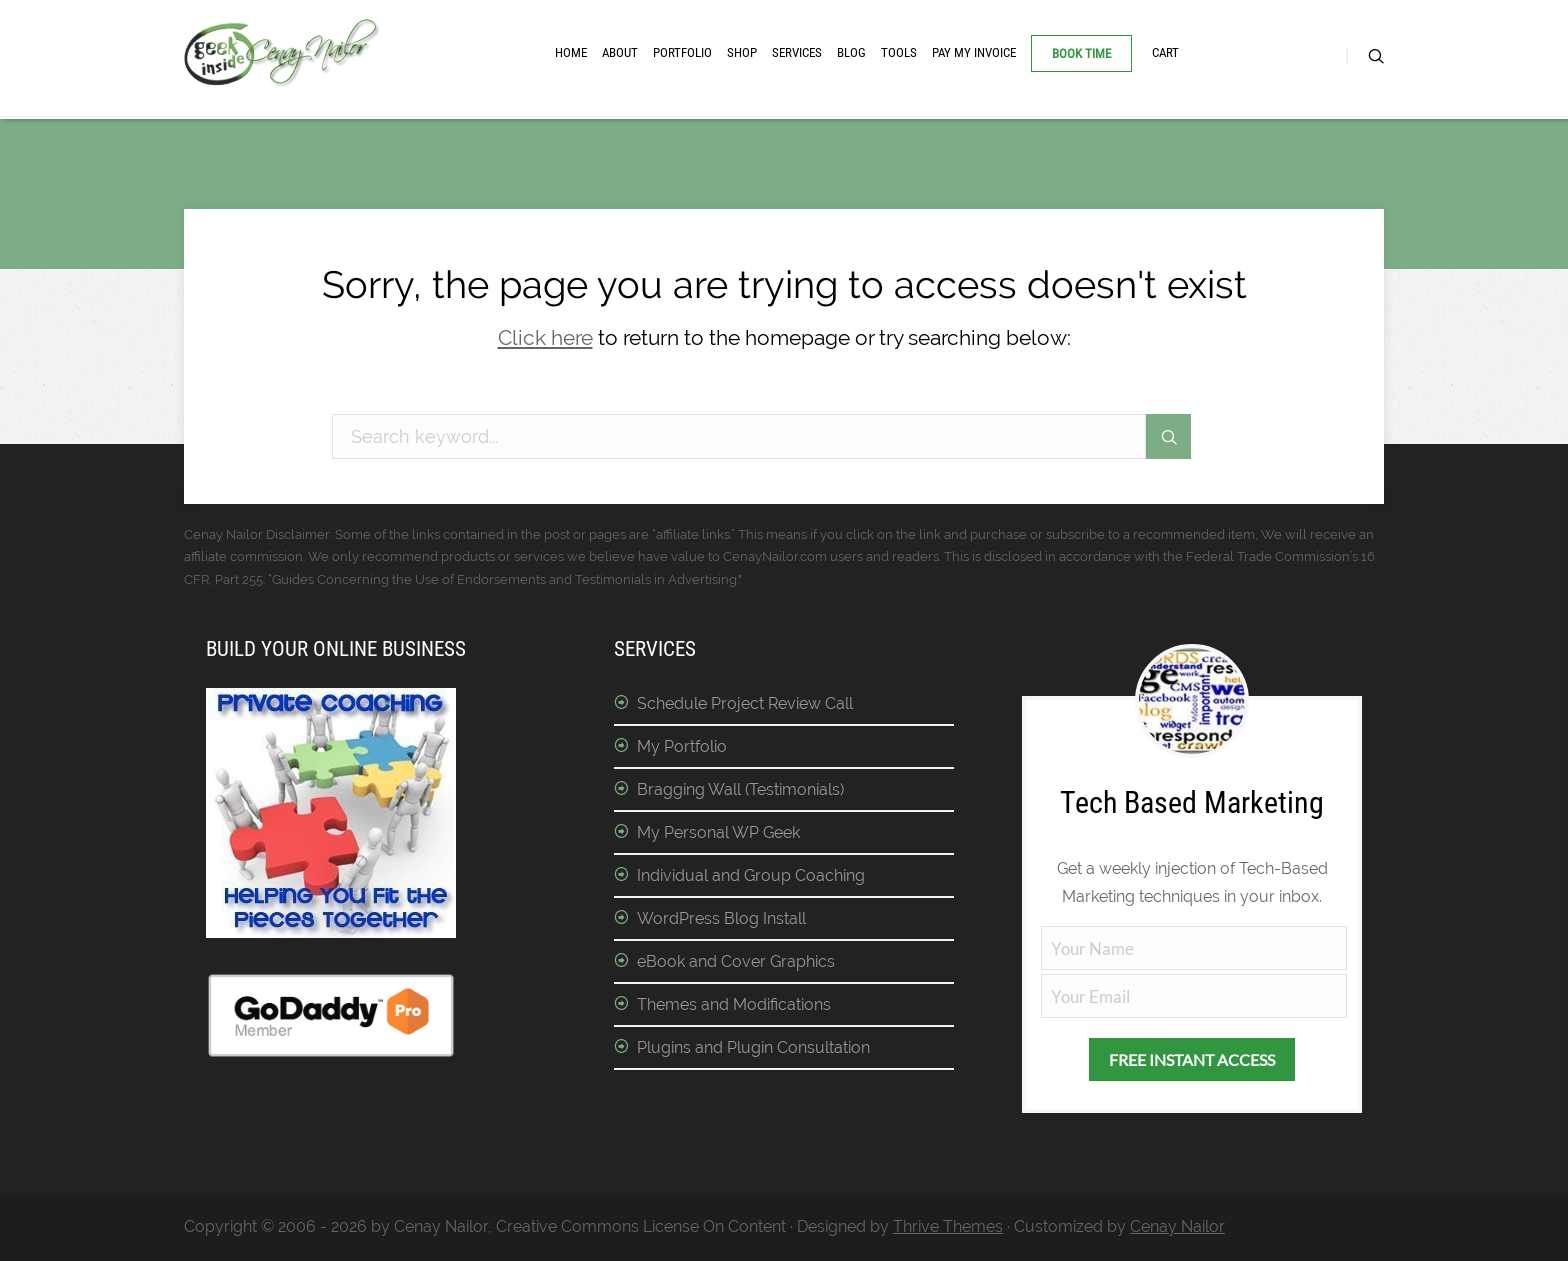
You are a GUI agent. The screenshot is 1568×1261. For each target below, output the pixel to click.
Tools (899, 52)
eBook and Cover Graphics (736, 961)
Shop (742, 52)
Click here (545, 337)
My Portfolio (682, 746)
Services (797, 52)
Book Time (1081, 53)
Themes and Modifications (734, 1004)
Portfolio (682, 52)
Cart (1165, 52)
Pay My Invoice (974, 52)
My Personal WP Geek (718, 832)
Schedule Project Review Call (745, 703)
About (620, 52)
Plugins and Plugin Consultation (753, 1047)
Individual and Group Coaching (751, 875)
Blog (851, 52)
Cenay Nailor (1177, 1226)
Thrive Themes (948, 1226)
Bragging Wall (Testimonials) (740, 789)
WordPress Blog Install (721, 918)
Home (571, 52)
